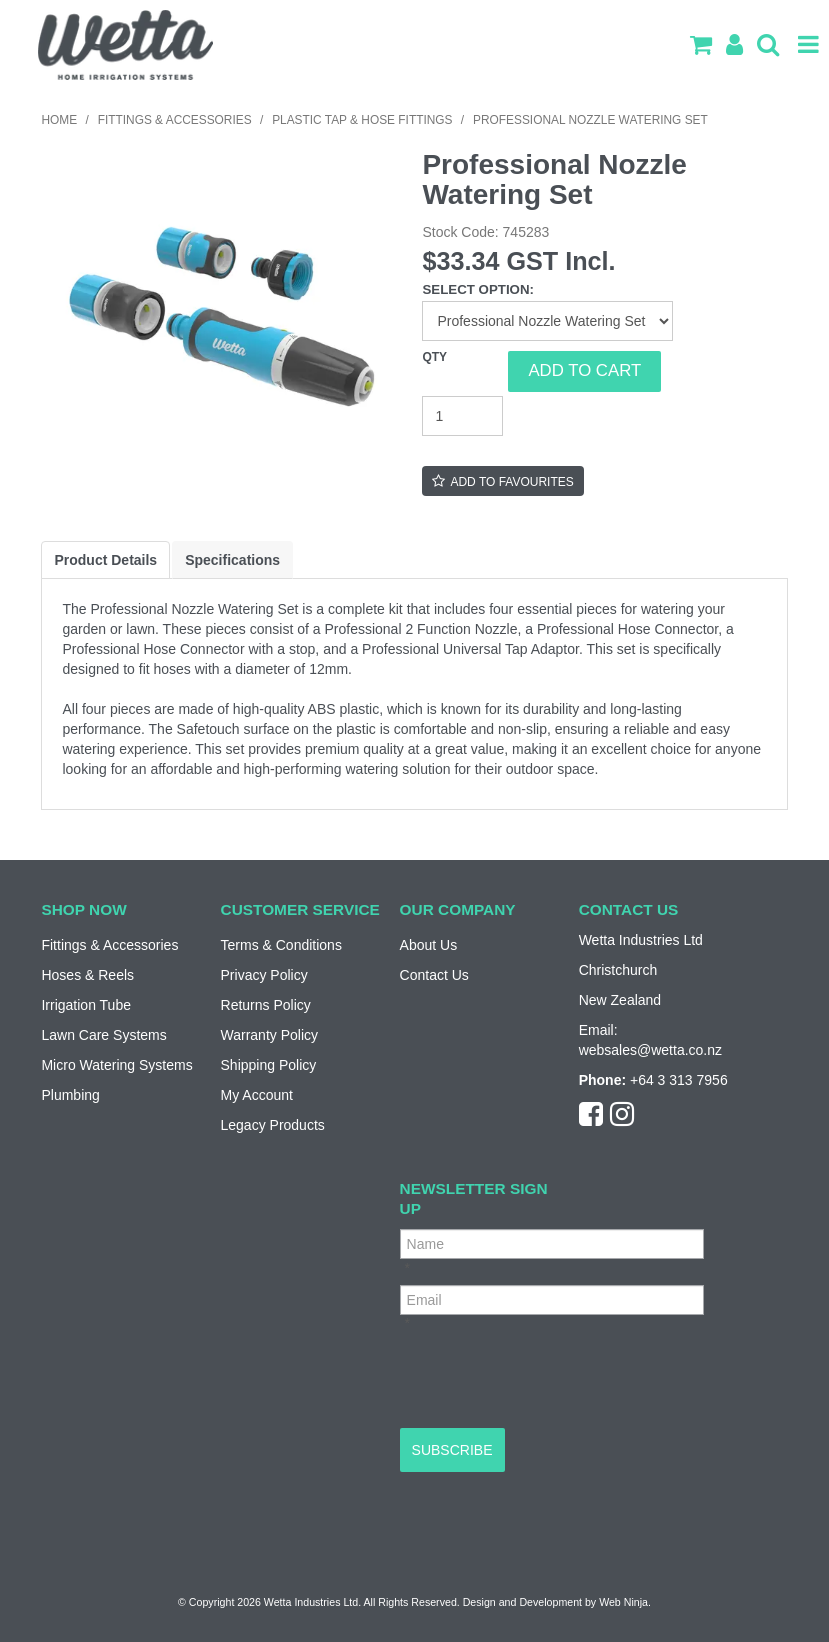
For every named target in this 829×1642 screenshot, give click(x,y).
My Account (257, 1095)
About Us (429, 945)
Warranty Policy (270, 1035)
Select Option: (478, 289)
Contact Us (434, 975)
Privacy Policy (264, 975)
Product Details (105, 560)
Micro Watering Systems (116, 1065)
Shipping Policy (269, 1065)
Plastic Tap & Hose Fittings (362, 120)
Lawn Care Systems (103, 1035)
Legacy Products (273, 1125)
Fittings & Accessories (175, 120)
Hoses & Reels (87, 975)
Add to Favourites (511, 482)
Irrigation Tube (86, 1005)
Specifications (232, 560)
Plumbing (70, 1095)
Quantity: (465, 371)
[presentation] (552, 1379)
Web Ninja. (625, 1602)
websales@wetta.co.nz (650, 1050)
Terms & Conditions (281, 945)
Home (59, 120)
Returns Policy (266, 1005)
